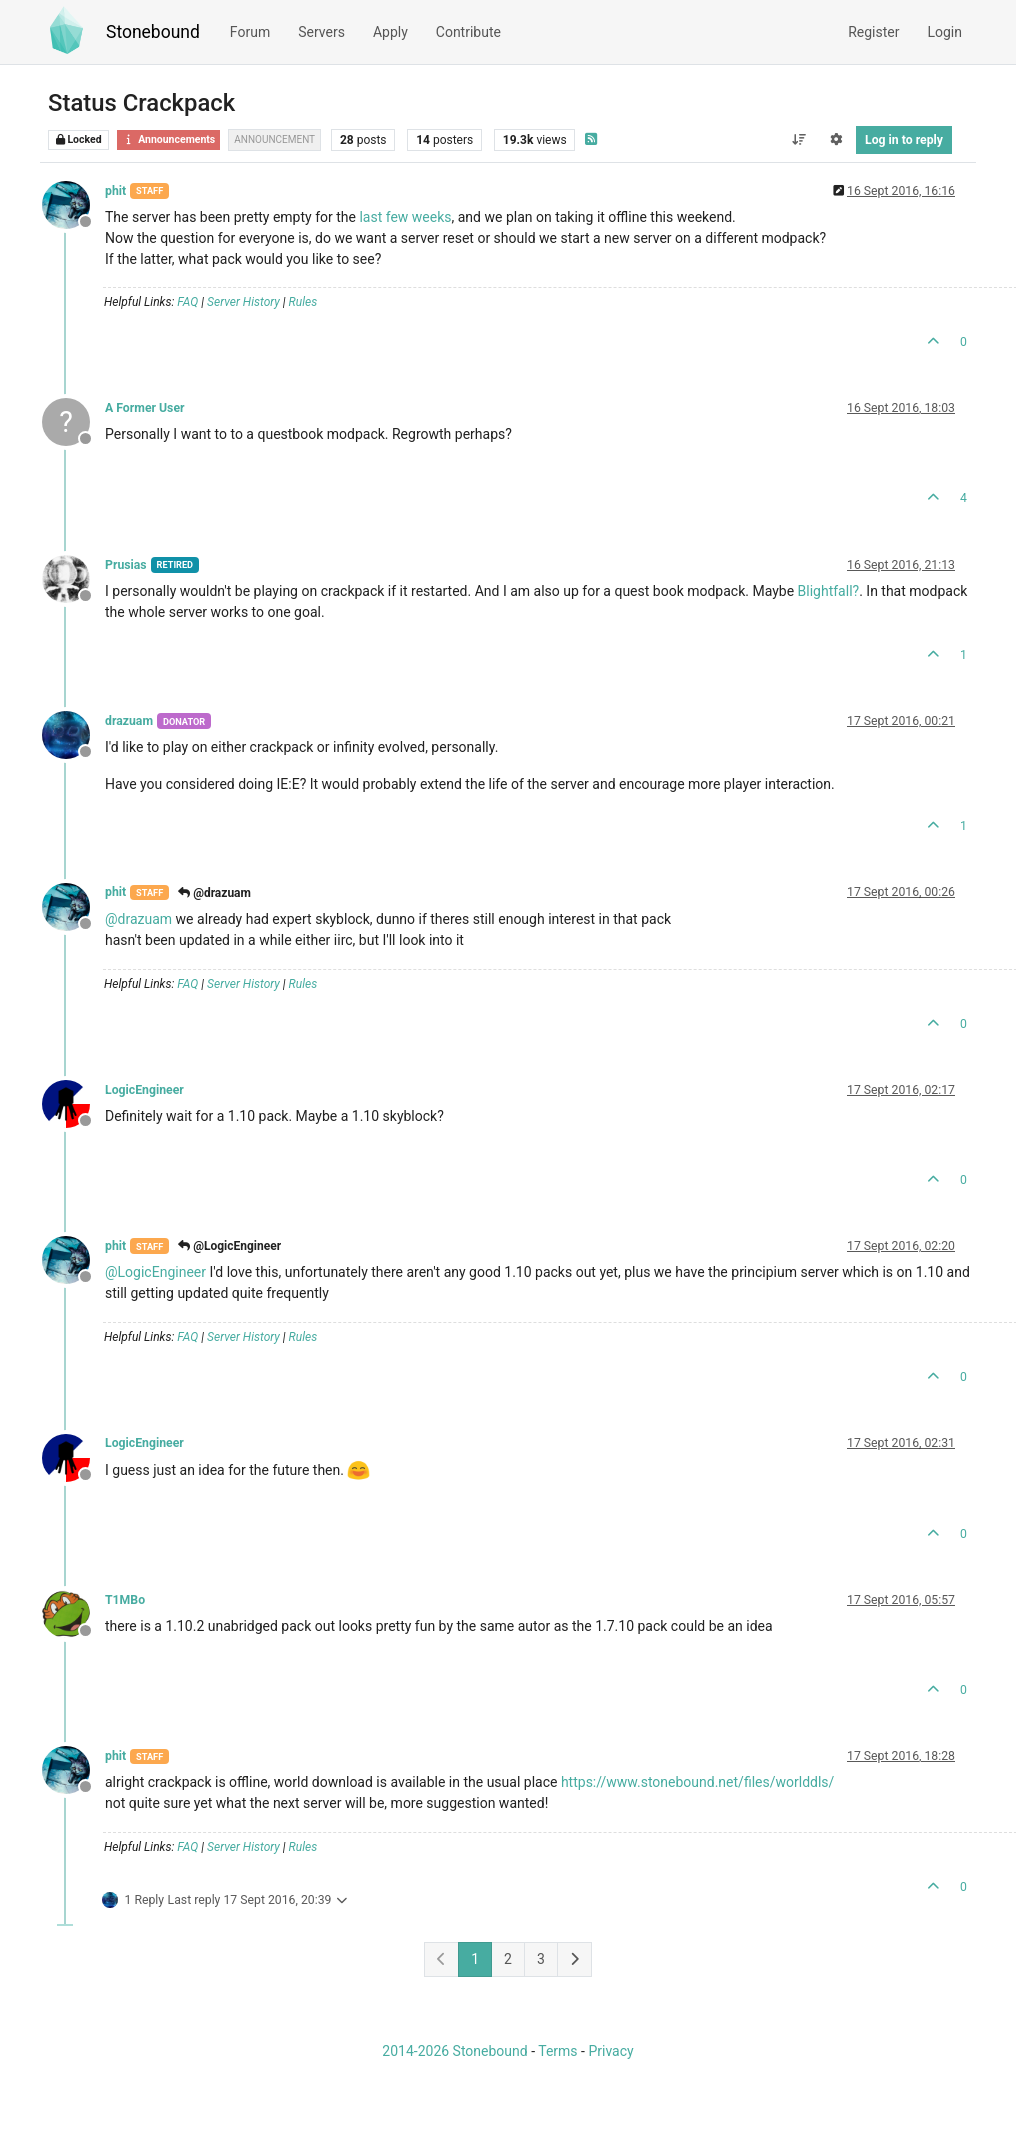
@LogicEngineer (229, 1246)
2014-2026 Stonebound (454, 2051)
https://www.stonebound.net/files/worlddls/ (697, 1782)
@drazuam (214, 893)
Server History (243, 302)
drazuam (129, 721)
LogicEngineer (144, 1090)
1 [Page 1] (475, 1959)
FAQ (187, 302)
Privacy (610, 2051)
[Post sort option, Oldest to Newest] (798, 140)
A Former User (145, 408)
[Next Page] (574, 1959)
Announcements (168, 139)
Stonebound (153, 32)
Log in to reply (904, 140)
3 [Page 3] (541, 1959)
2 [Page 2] (508, 1959)
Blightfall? (829, 591)
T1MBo (125, 1600)
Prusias (126, 565)
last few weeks (405, 217)
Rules (303, 302)
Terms (557, 2051)
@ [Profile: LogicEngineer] (155, 1272)
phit (115, 191)
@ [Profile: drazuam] (138, 919)
